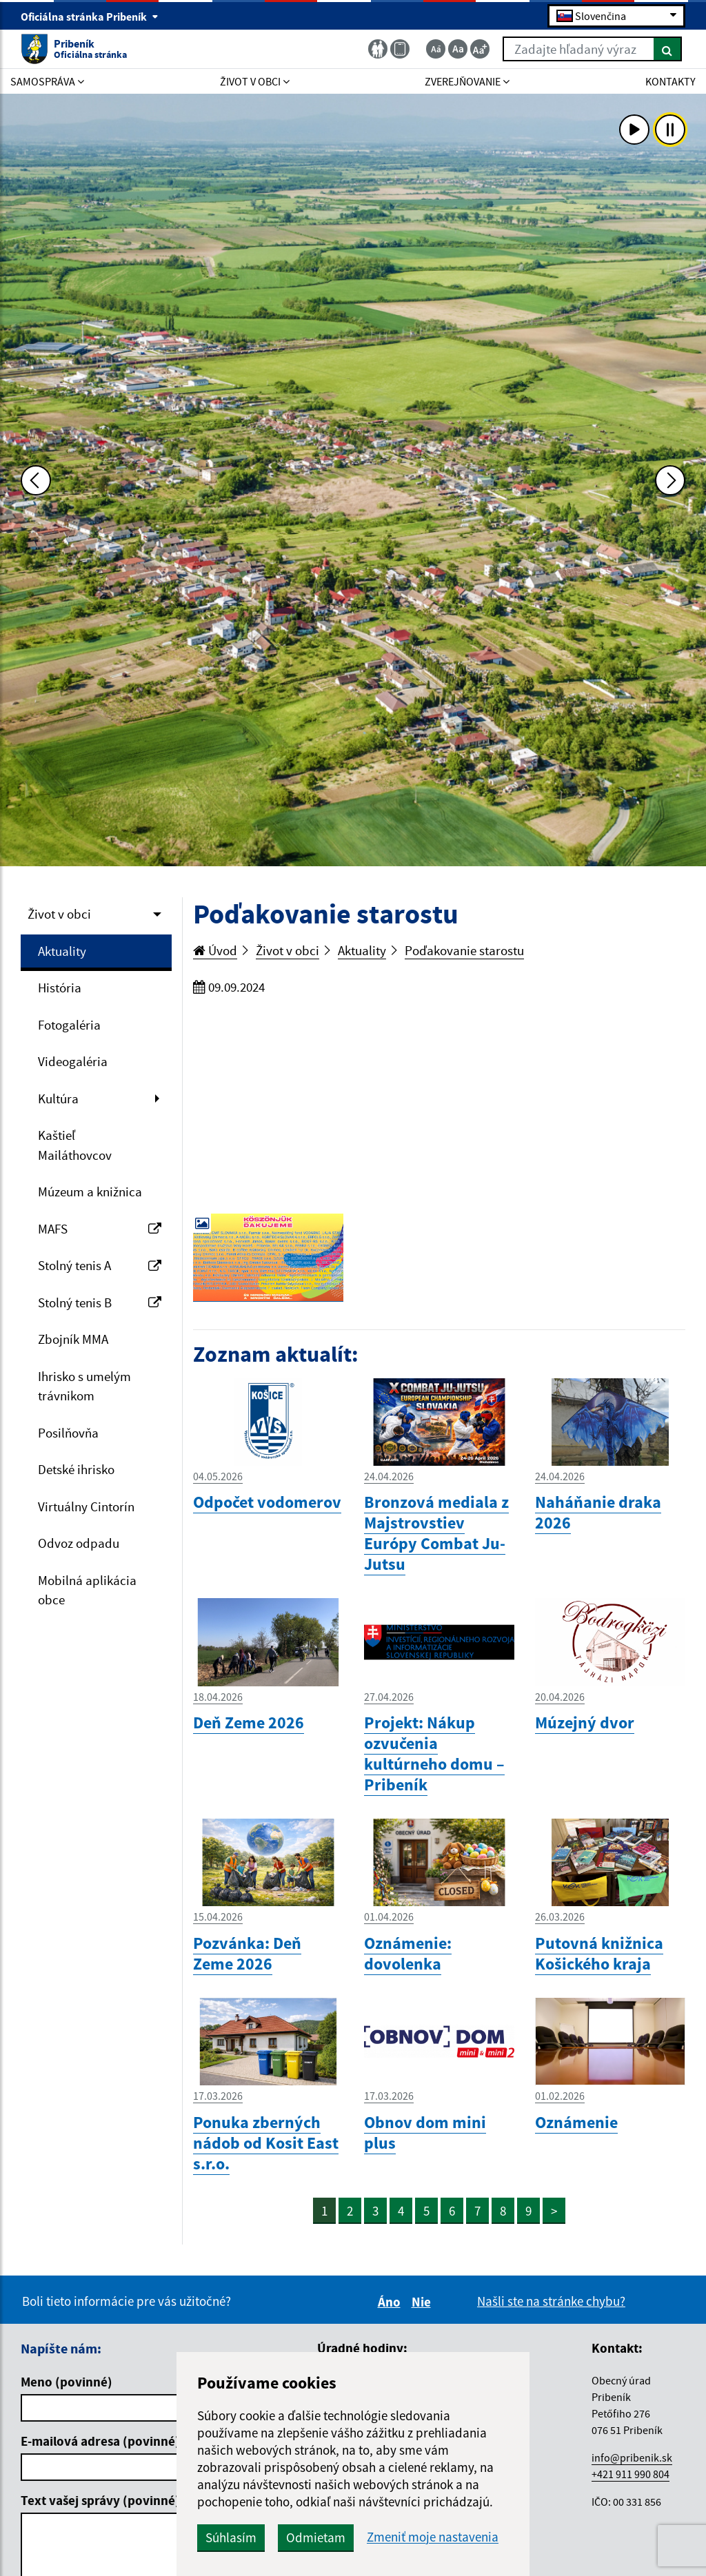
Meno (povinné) (66, 2381)
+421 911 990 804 (630, 2474)
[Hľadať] (668, 49)
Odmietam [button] (315, 2537)
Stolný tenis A (99, 1265)
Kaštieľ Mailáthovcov (75, 1145)
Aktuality (62, 951)
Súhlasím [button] (230, 2537)
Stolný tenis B (99, 1302)
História (59, 987)
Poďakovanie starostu (464, 950)
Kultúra (58, 1098)
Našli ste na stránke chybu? (551, 2301)
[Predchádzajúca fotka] (36, 480)
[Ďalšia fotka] (670, 480)
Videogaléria (73, 1061)
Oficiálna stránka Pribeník (90, 16)
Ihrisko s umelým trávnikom (84, 1386)
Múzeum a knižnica (90, 1191)
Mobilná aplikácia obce (87, 1590)
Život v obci (59, 914)
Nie (423, 2301)
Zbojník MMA (73, 1339)
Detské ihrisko (76, 1469)
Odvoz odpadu (78, 1543)
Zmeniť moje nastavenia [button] (432, 2537)
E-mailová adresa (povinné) (100, 2441)
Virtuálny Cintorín (86, 1506)
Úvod (215, 950)
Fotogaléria (69, 1024)
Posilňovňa (68, 1432)
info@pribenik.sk (632, 2457)
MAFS (99, 1228)
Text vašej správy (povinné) (100, 2500)
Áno (391, 2301)
